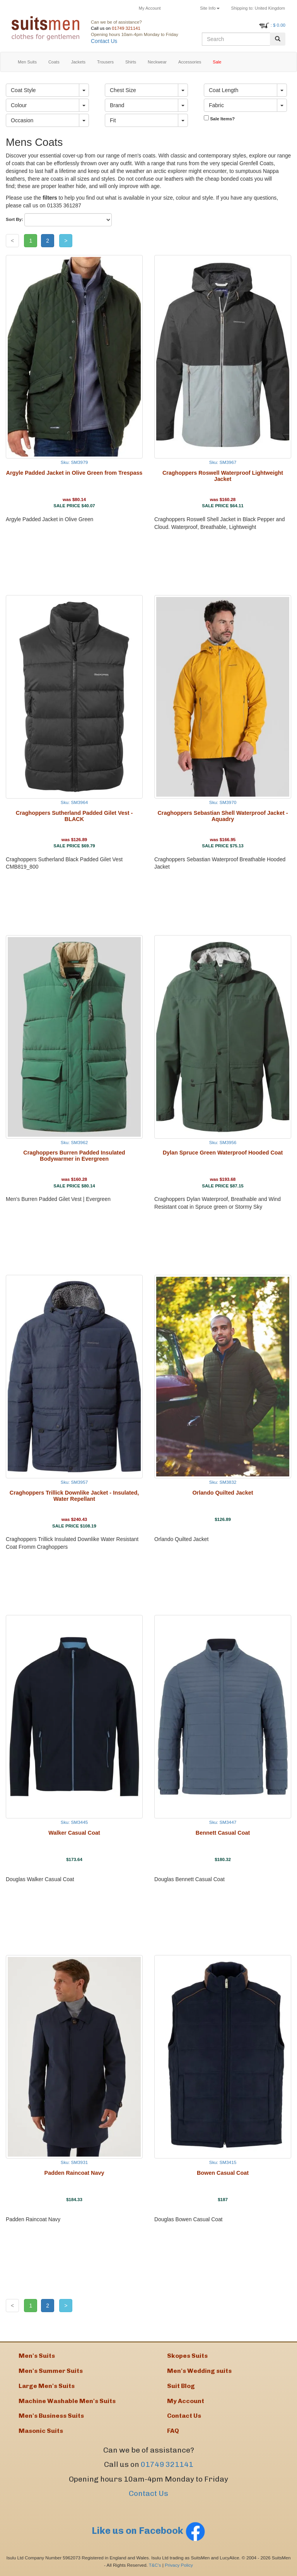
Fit (113, 120)
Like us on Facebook (148, 2530)
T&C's (155, 2564)
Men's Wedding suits (199, 2370)
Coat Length (223, 90)
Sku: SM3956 (222, 1142)
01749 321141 (126, 28)
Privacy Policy (179, 2564)
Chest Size (123, 90)
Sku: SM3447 (222, 1822)
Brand (117, 105)
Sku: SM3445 (74, 1822)
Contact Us (104, 41)
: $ (278, 25)
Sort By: (14, 219)
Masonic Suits (41, 2430)
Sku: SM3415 (222, 2162)
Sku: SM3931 (74, 2162)
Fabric (216, 105)
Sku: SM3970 (222, 802)
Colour (19, 105)
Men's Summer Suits (51, 2370)
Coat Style (23, 90)
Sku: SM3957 (74, 1482)
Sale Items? (219, 118)
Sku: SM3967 (222, 462)
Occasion (22, 120)
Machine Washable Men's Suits (67, 2401)
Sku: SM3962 (74, 1142)
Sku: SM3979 (74, 462)
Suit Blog (181, 2386)
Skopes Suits (187, 2355)
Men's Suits (37, 2355)
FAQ (173, 2430)
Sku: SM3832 (222, 1482)
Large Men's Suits (47, 2386)
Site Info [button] (209, 8)
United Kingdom (258, 8)
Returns (180, 8)
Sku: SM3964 (74, 802)
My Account (150, 8)
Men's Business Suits (51, 2415)
